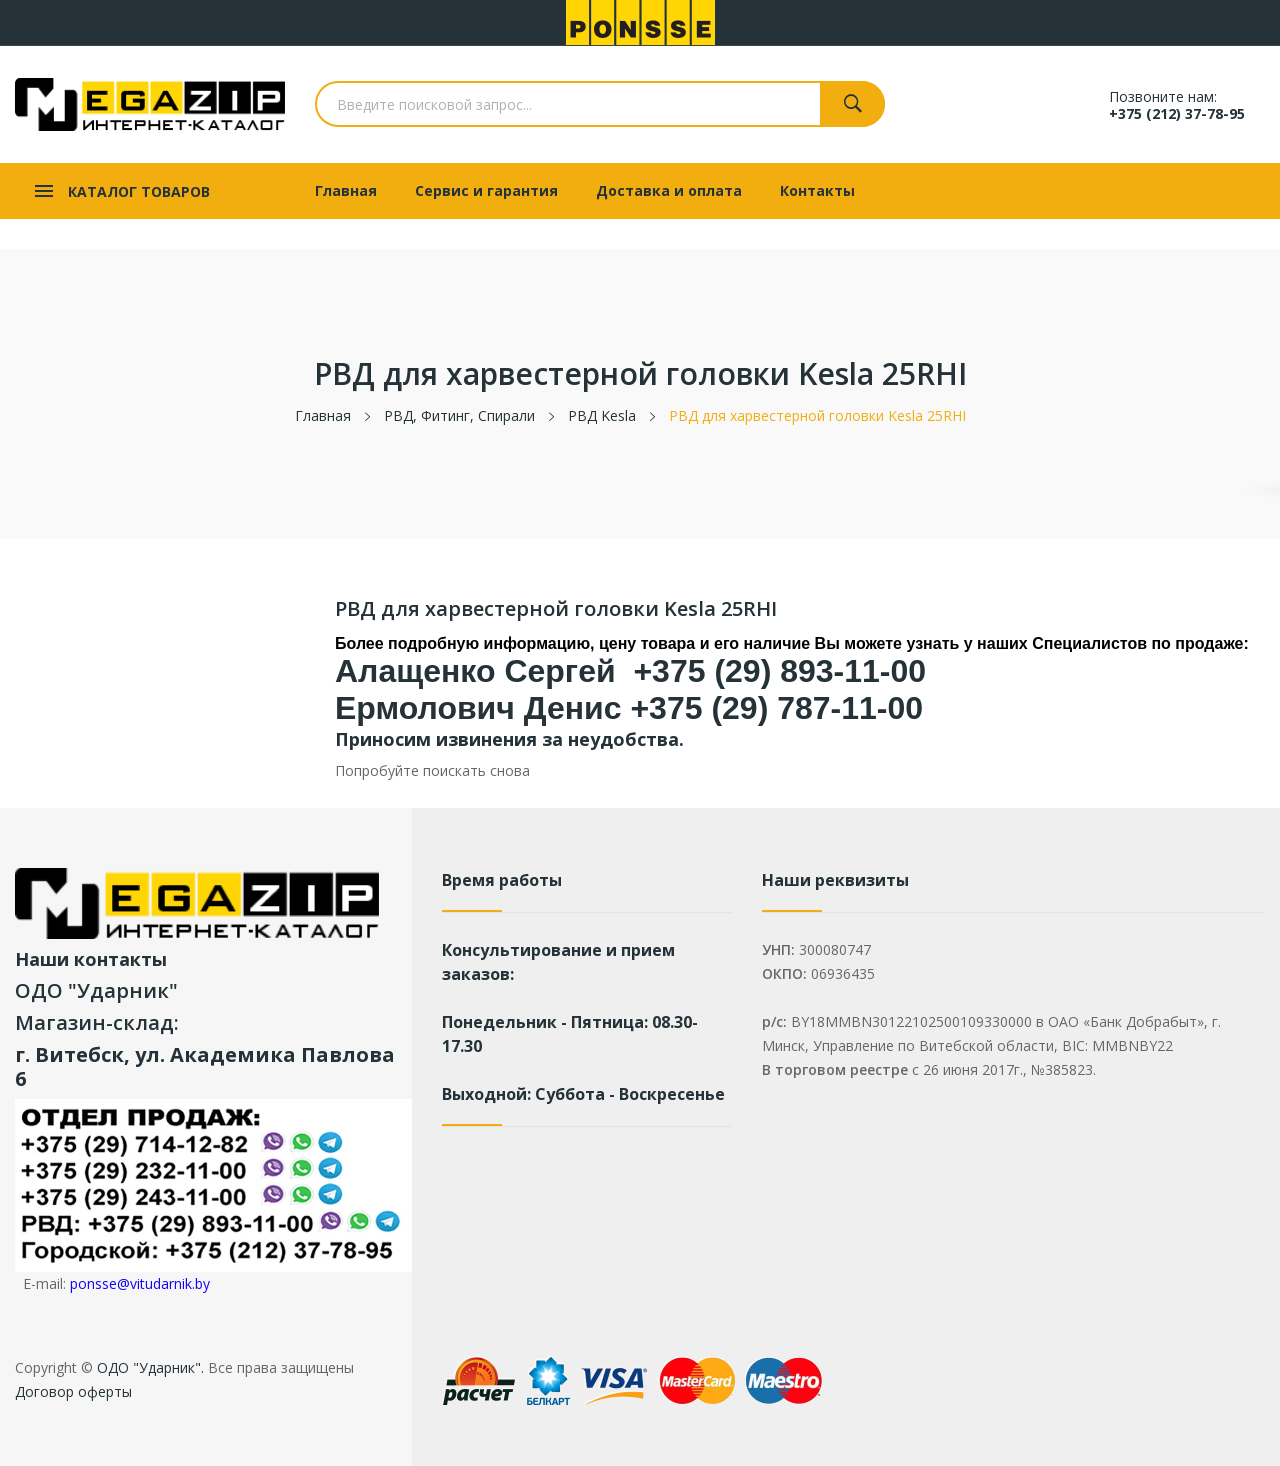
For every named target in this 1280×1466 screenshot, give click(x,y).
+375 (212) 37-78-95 (1177, 113)
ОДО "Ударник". (148, 1367)
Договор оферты (73, 1391)
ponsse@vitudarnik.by (140, 1283)
